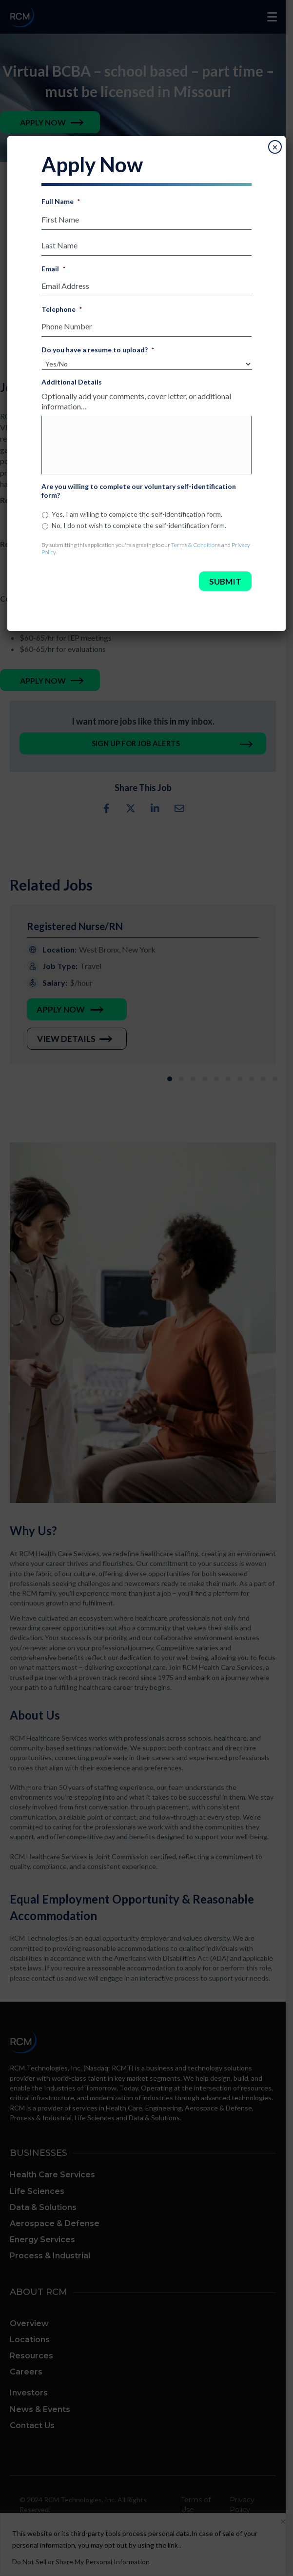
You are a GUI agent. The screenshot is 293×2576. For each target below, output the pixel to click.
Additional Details (71, 382)
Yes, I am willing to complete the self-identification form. (137, 514)
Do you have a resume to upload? (97, 349)
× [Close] (274, 147)
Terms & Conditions (195, 544)
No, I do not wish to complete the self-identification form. (139, 525)
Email (53, 268)
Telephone (61, 309)
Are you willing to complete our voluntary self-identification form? (138, 490)
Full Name (60, 201)
